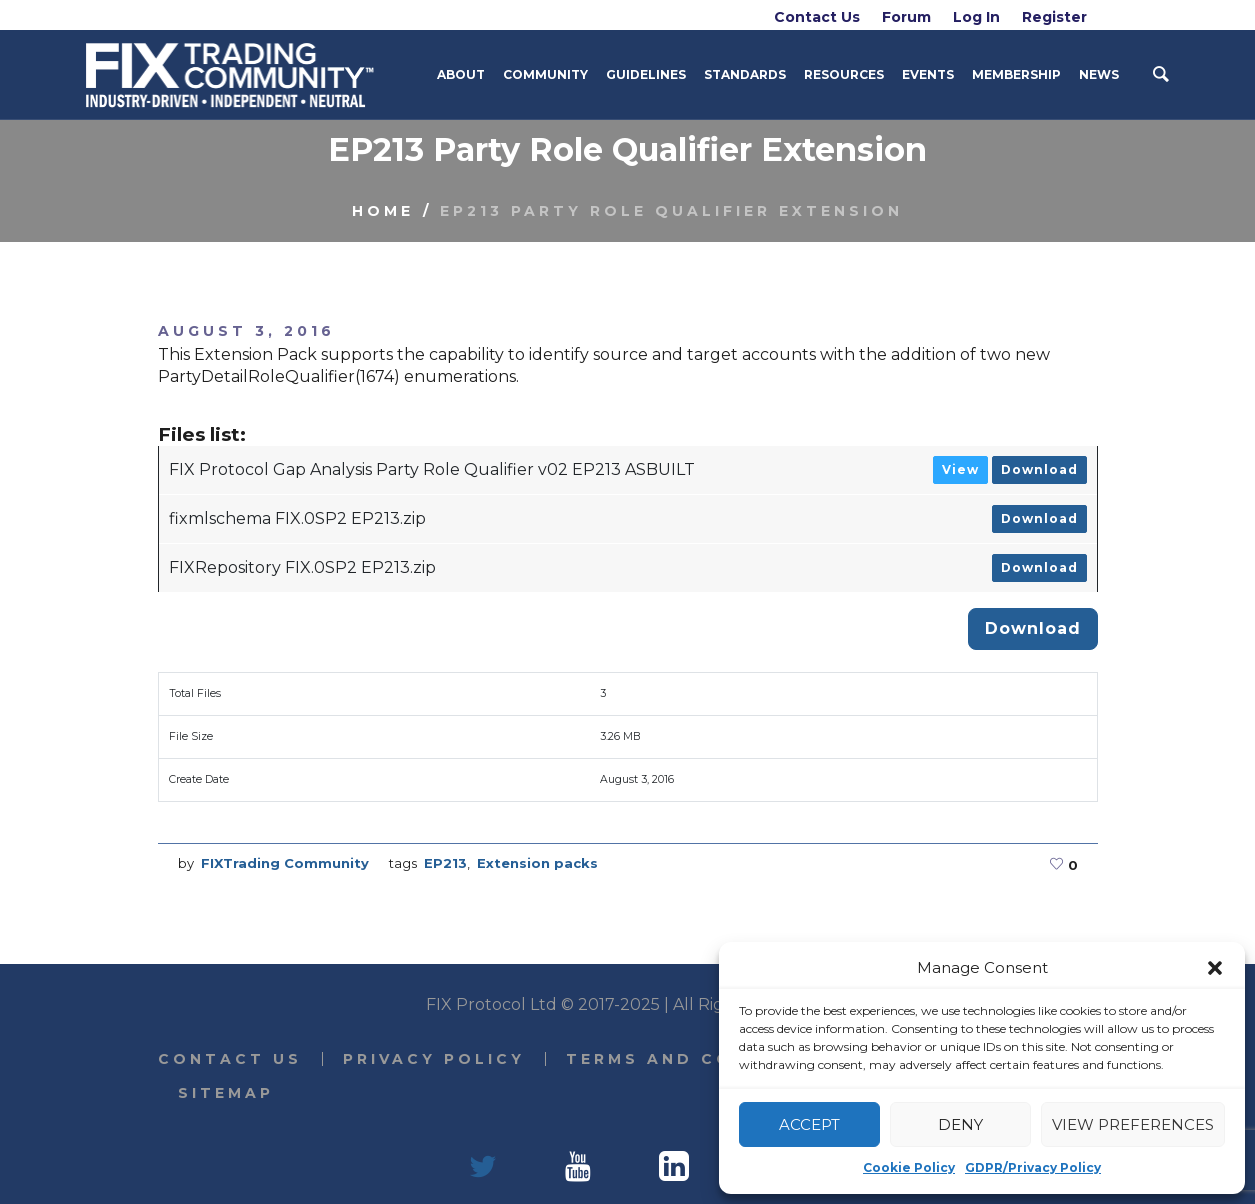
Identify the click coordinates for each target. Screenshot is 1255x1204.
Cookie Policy (909, 1167)
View (960, 469)
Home (383, 211)
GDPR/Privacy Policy (1033, 1167)
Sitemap (226, 1093)
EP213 (445, 863)
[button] (1215, 968)
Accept (809, 1124)
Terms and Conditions (703, 1059)
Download (1039, 469)
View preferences (1133, 1124)
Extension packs (537, 863)
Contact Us (230, 1059)
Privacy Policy (434, 1059)
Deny (960, 1124)
